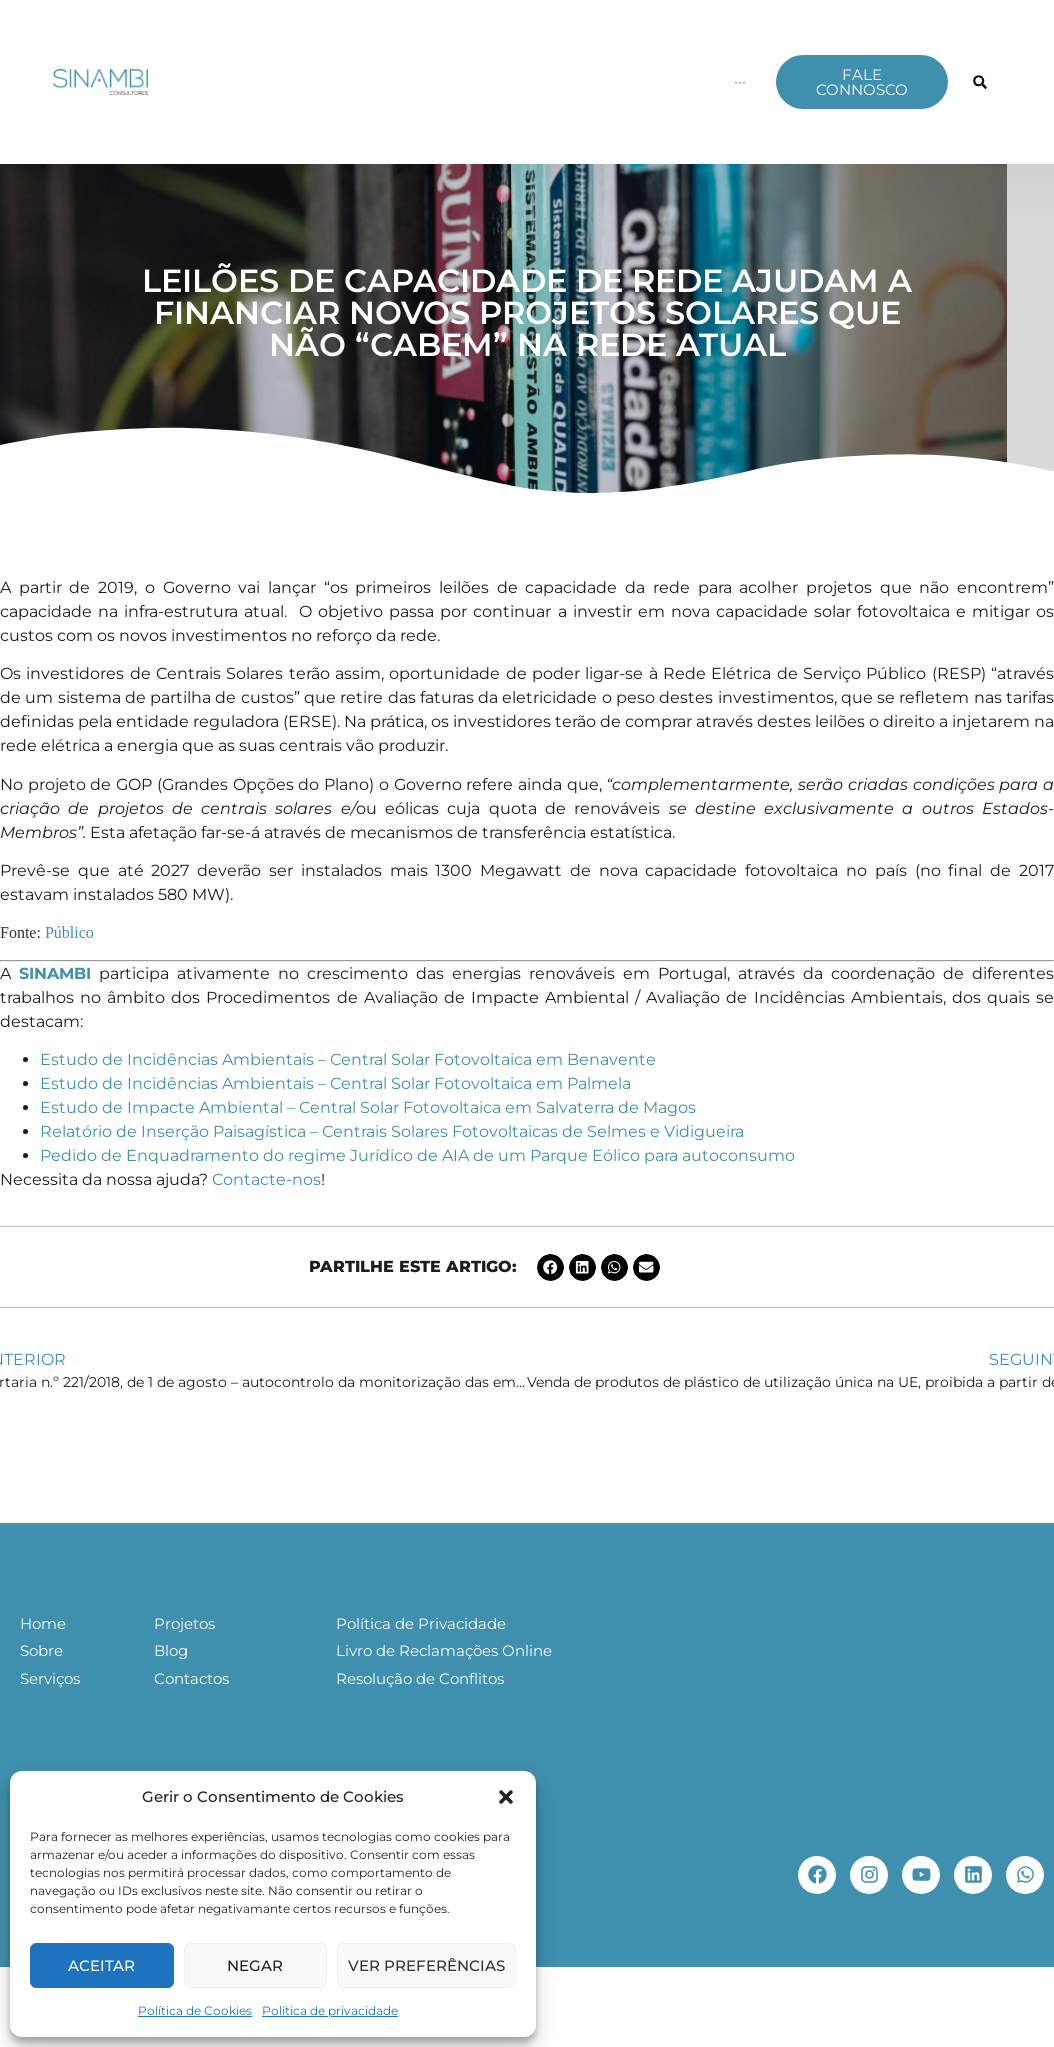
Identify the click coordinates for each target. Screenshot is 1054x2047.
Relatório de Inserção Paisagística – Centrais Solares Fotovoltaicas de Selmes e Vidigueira (392, 1131)
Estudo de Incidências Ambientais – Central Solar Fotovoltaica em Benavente (348, 1059)
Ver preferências (426, 1965)
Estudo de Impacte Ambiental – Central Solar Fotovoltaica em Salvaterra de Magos (368, 1107)
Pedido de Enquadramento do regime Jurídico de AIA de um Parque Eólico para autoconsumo (417, 1155)
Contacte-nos (266, 1179)
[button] (506, 1797)
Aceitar (101, 1965)
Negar (255, 1965)
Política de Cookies (195, 2010)
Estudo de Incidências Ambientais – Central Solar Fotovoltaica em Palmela (335, 1083)
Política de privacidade (330, 2010)
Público (71, 932)
